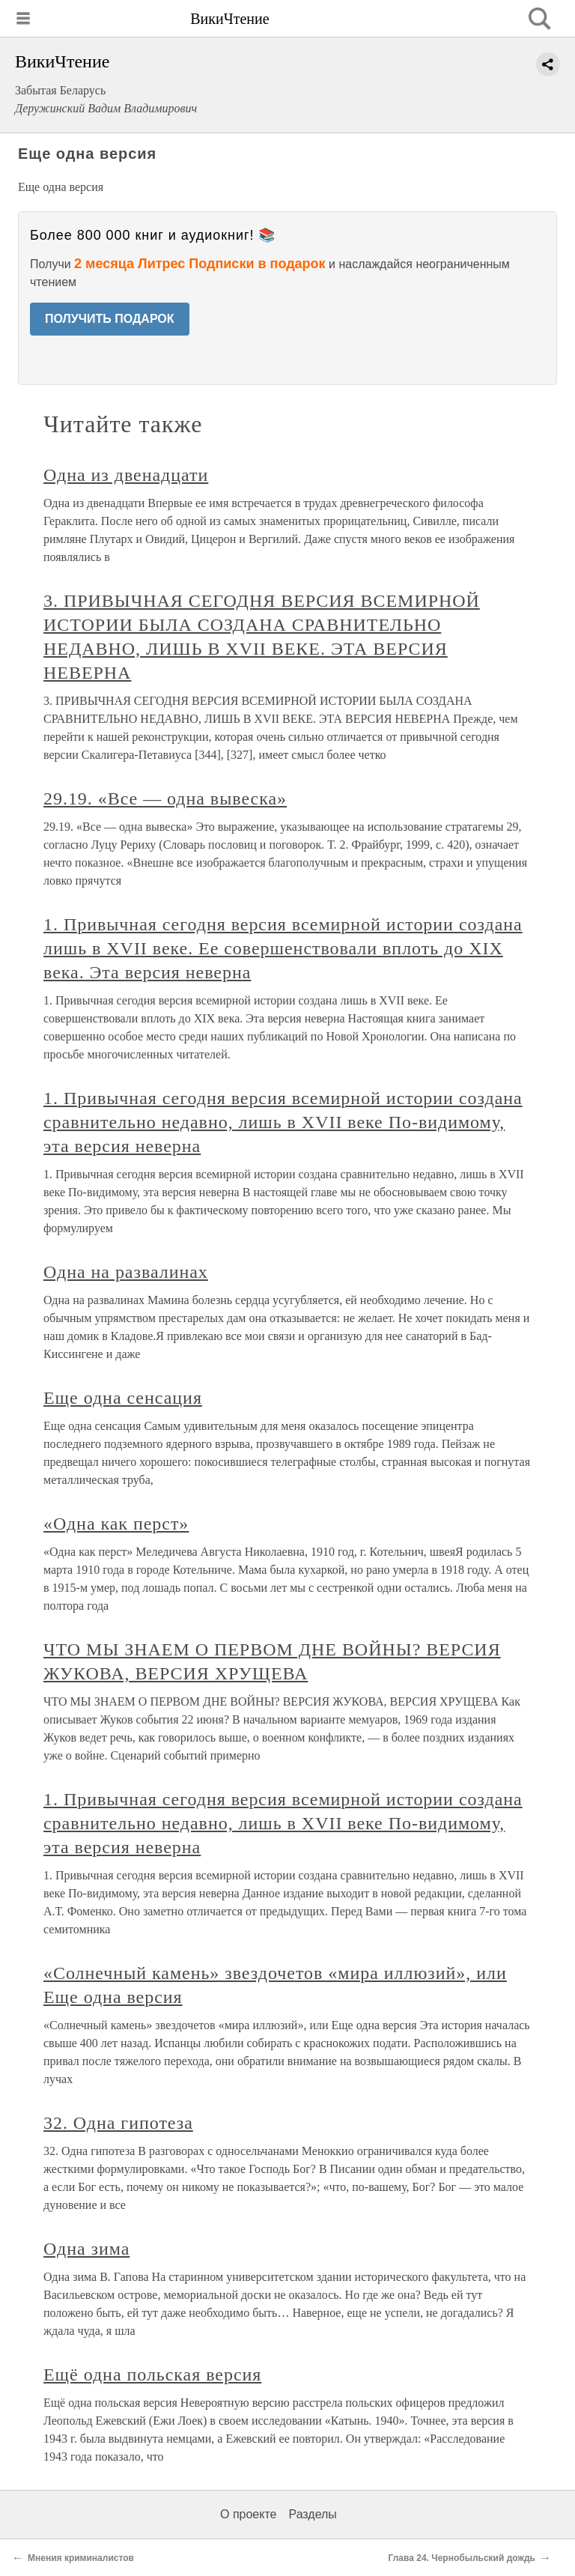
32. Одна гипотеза (118, 2123)
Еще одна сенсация (122, 1397)
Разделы (312, 2514)
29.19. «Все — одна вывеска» (165, 798)
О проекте (248, 2514)
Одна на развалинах (125, 1272)
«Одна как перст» (116, 1523)
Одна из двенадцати (125, 475)
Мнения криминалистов (81, 2558)
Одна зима (86, 2248)
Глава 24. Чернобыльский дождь (462, 2558)
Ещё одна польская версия (152, 2374)
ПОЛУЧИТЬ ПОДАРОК (109, 318)
